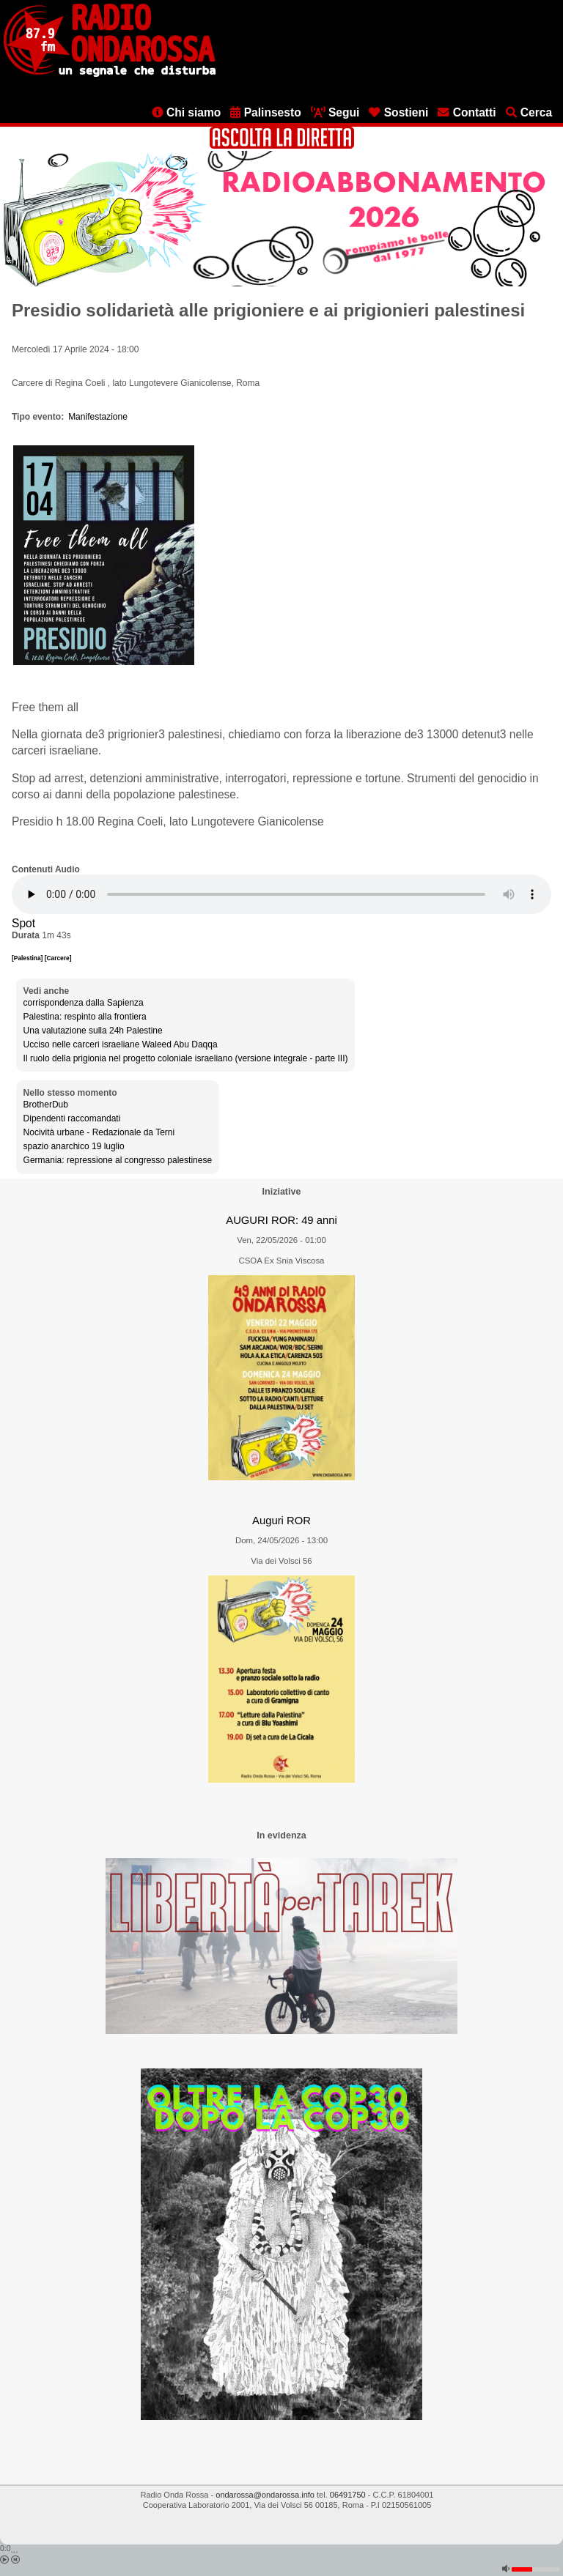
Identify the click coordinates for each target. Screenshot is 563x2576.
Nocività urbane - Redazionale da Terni (99, 1132)
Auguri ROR (281, 1520)
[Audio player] (281, 894)
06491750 (348, 2494)
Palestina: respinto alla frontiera (85, 1017)
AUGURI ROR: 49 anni (281, 1220)
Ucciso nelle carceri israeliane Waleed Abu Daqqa (120, 1044)
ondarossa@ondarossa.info (265, 2494)
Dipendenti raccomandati (72, 1118)
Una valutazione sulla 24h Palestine (93, 1030)
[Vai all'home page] (110, 74)
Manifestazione (98, 417)
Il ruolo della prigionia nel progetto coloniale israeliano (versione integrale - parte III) (185, 1058)
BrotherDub (45, 1104)
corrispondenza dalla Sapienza (83, 1003)
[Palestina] (28, 958)
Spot (23, 923)
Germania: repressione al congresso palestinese (117, 1160)
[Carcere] (58, 958)
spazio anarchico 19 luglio (74, 1146)
